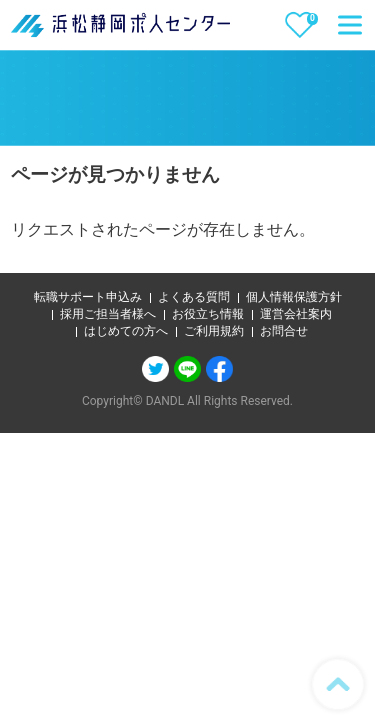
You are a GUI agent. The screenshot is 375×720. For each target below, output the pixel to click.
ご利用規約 (214, 331)
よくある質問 (194, 297)
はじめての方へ (126, 331)
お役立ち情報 (208, 314)
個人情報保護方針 (294, 297)
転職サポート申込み (88, 297)
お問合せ (284, 331)
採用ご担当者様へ (108, 314)
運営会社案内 (296, 314)
